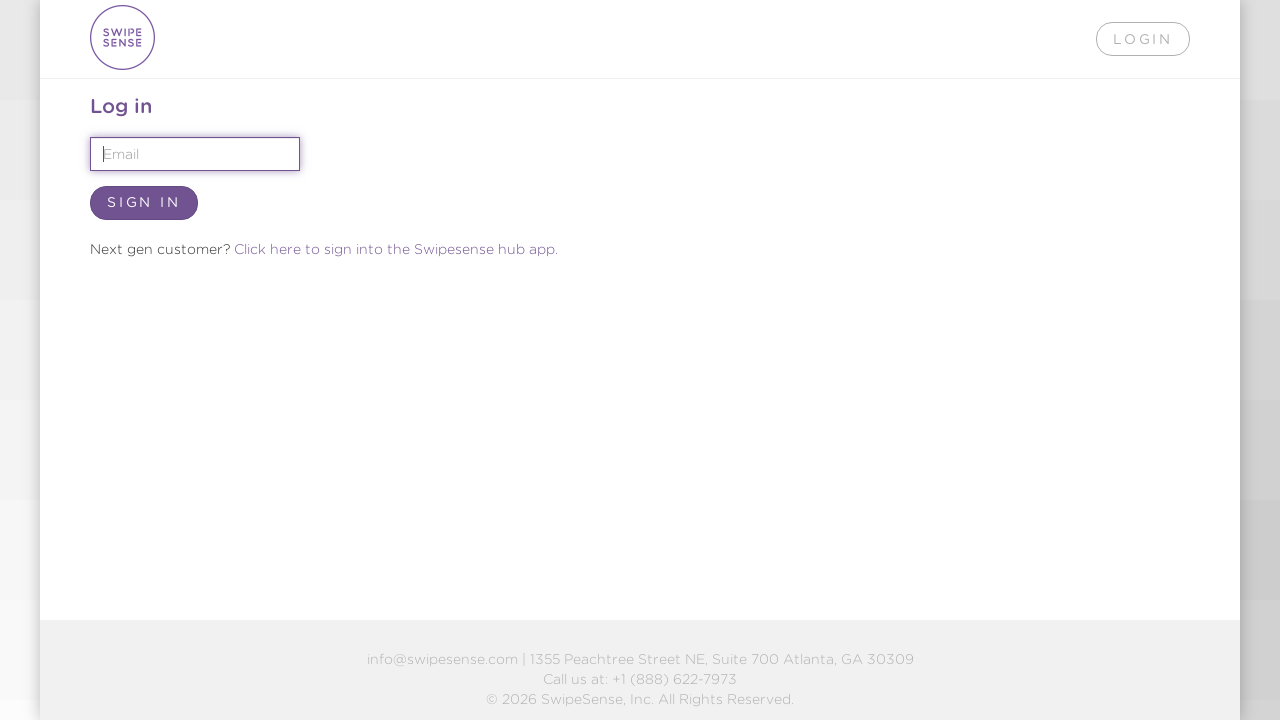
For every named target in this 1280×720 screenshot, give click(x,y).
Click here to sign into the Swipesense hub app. (396, 249)
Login (1143, 39)
